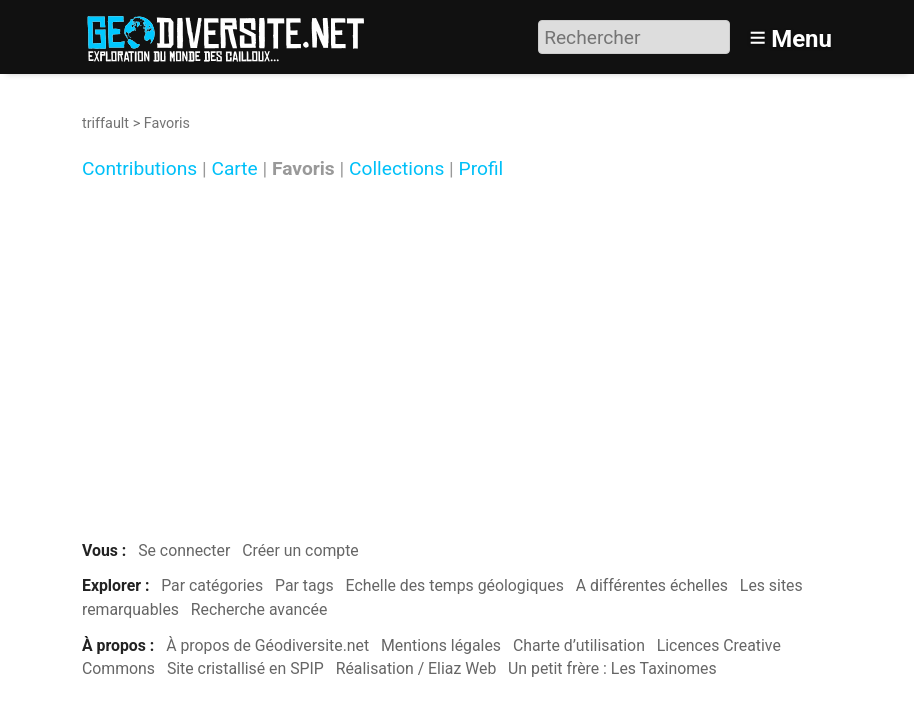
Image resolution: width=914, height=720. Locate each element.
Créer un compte (300, 550)
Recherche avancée (259, 609)
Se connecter (184, 550)
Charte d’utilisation (579, 645)
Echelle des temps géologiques (455, 585)
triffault (105, 123)
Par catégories (212, 585)
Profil (481, 169)
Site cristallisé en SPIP (245, 668)
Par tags (304, 585)
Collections (396, 169)
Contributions (139, 169)
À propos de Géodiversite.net (267, 645)
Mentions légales (441, 645)
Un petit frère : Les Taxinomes (612, 668)
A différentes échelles (652, 585)
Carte (234, 169)
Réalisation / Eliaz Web (416, 668)
